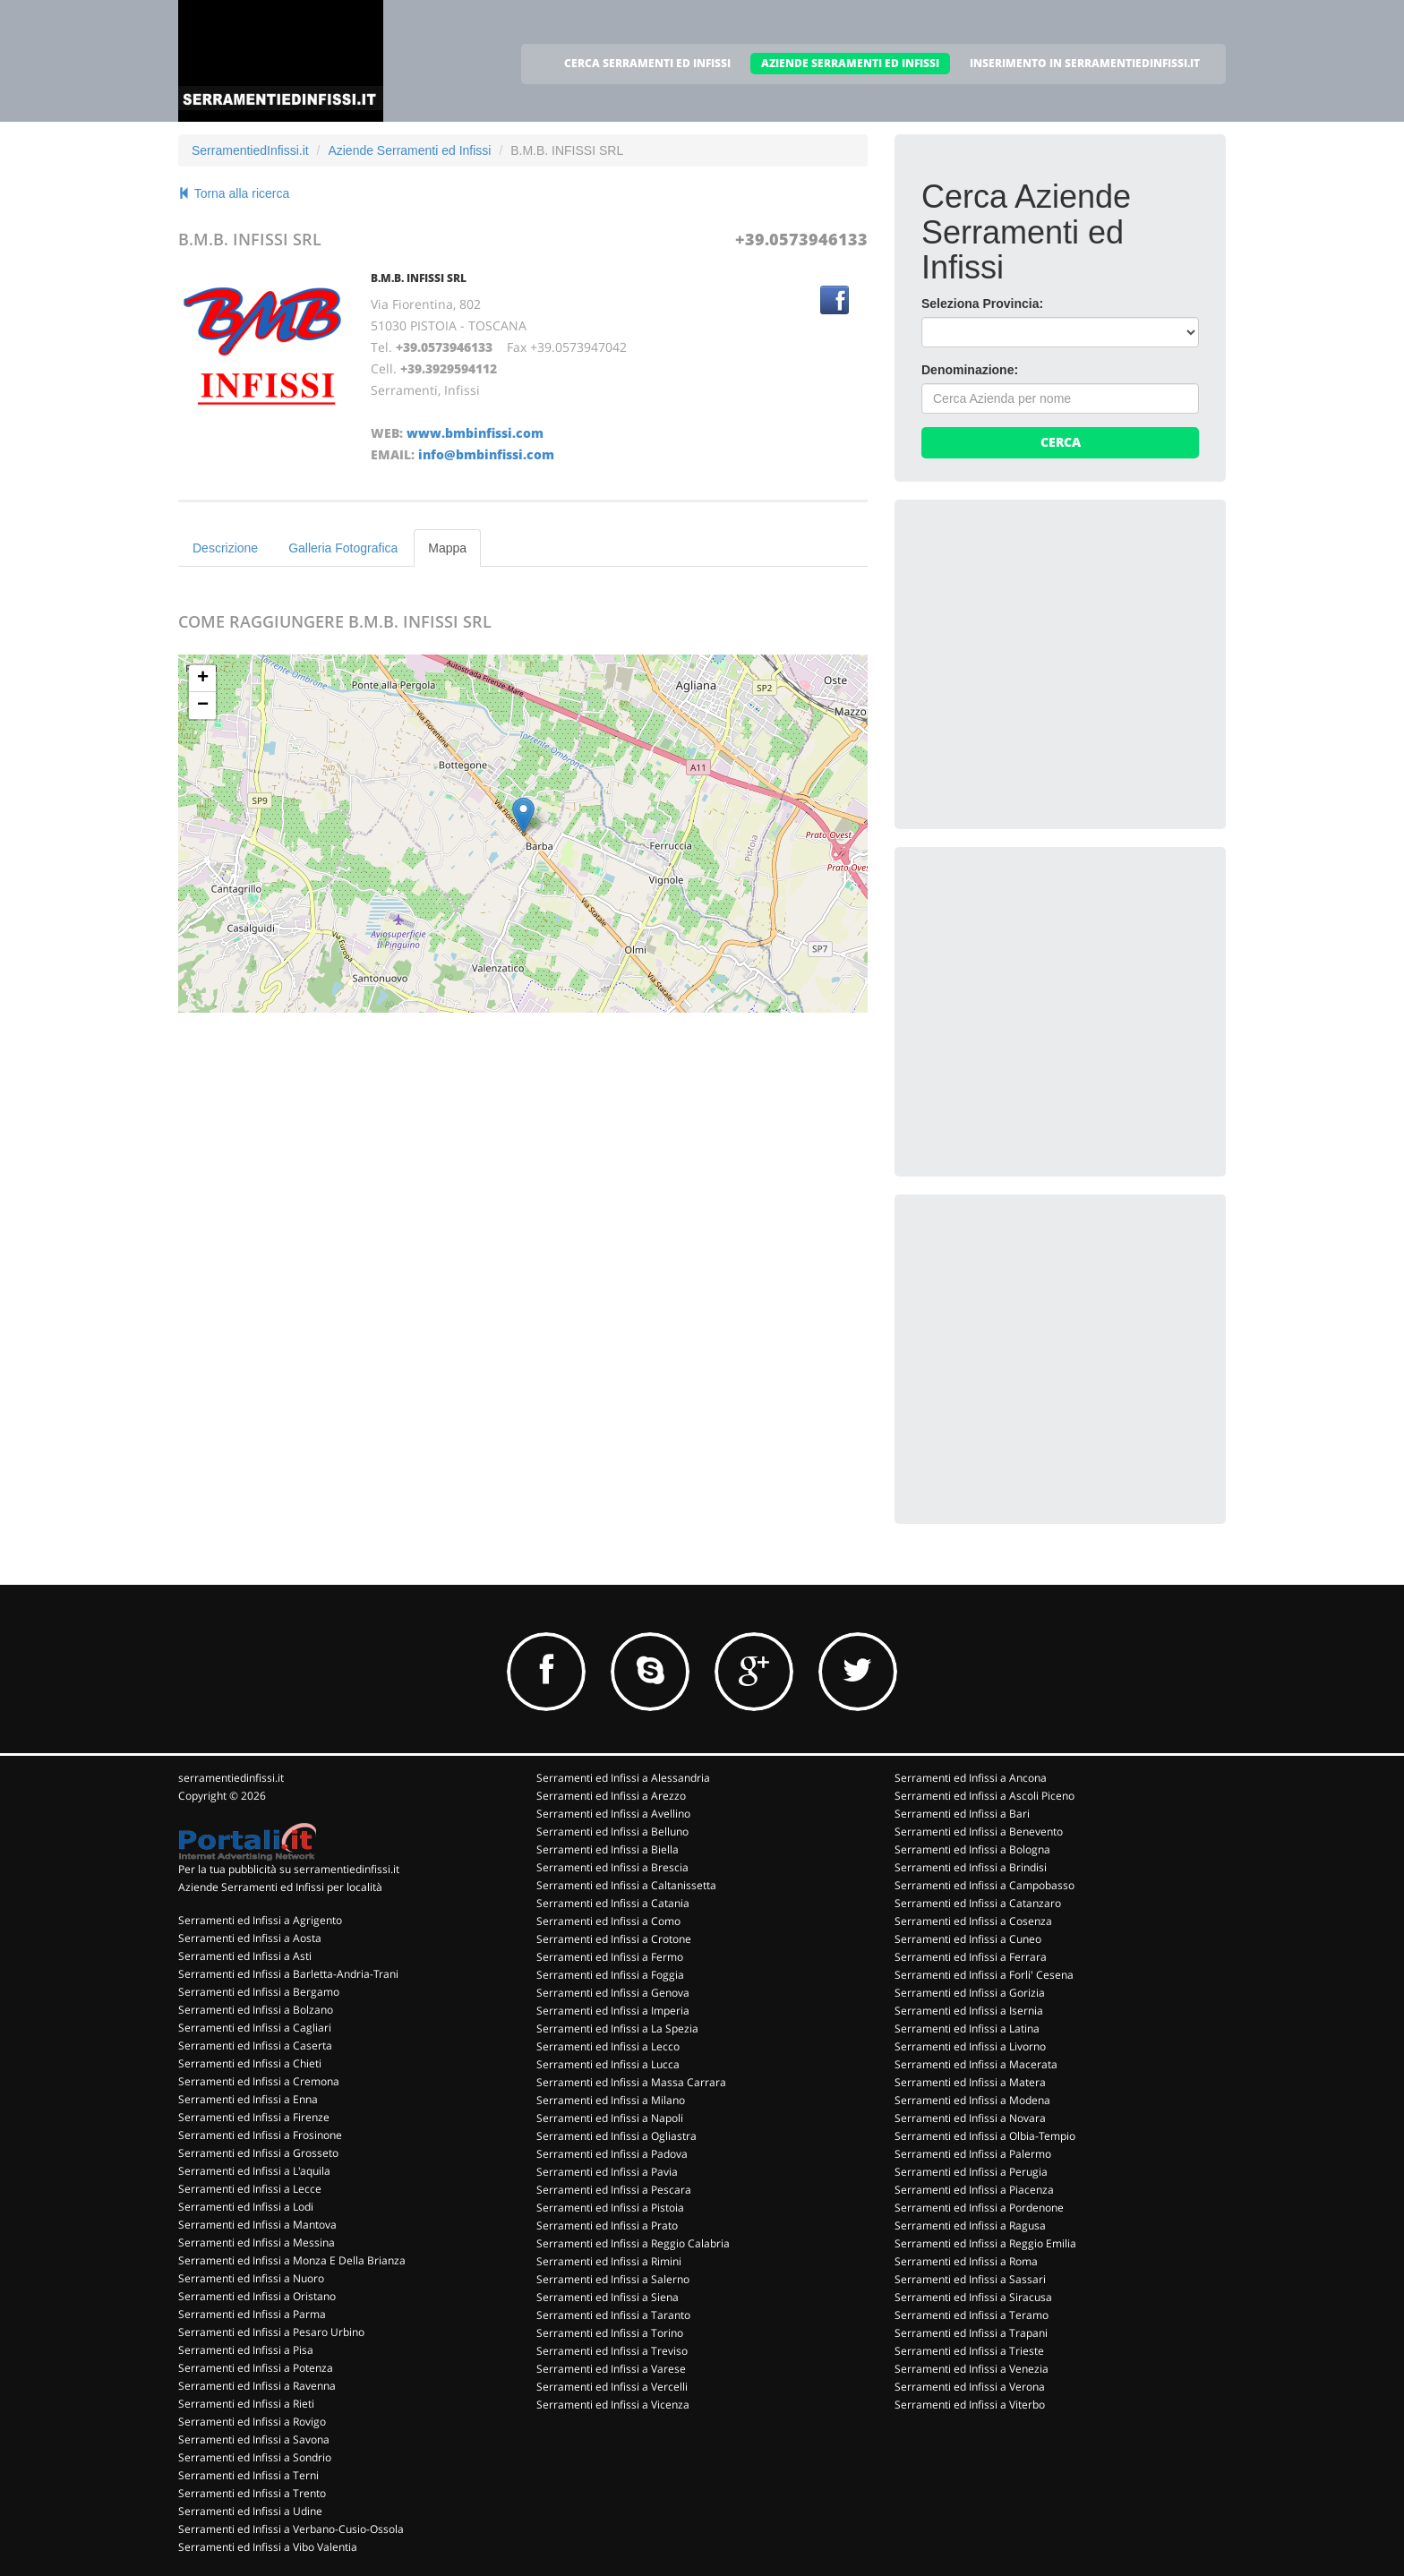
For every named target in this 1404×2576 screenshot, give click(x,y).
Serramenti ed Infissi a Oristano (257, 2296)
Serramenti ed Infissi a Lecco (608, 2046)
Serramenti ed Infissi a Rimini (608, 2261)
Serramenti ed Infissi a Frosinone (260, 2135)
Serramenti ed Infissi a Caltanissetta (626, 1885)
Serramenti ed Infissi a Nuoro (251, 2278)
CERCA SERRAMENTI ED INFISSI (647, 63)
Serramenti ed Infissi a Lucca (608, 2064)
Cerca (1060, 441)
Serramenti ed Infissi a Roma (966, 2261)
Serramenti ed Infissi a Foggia (610, 1974)
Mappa (447, 548)
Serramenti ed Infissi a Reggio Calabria (633, 2243)
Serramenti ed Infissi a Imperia (612, 2010)
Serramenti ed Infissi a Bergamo (258, 1991)
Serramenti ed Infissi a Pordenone (979, 2207)
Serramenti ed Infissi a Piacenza (974, 2189)
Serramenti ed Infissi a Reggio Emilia (985, 2243)
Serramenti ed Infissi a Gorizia (970, 1992)
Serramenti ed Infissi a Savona (254, 2439)
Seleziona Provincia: (982, 303)
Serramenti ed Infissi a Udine (250, 2511)
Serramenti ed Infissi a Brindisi (971, 1867)
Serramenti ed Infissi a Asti (245, 1956)
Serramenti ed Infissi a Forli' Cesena (984, 1974)
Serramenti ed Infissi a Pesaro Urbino (271, 2332)
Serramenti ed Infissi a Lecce (249, 2188)
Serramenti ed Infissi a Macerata (976, 2064)
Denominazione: (969, 370)
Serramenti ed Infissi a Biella (607, 1849)
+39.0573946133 (801, 239)
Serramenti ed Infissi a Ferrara (971, 1956)
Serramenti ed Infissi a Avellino (613, 1813)
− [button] (203, 705)
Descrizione (225, 548)
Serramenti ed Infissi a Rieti (246, 2403)
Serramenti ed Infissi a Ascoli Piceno (984, 1795)
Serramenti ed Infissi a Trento (252, 2493)
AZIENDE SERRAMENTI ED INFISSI (850, 63)
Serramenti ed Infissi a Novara (970, 2118)
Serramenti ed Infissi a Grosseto (258, 2153)
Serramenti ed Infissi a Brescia (612, 1867)
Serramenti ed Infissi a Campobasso (984, 1885)
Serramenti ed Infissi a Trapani (971, 2333)
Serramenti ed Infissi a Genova (612, 1992)
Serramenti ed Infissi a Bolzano (255, 2009)
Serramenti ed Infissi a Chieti (249, 2063)
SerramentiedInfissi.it (250, 150)
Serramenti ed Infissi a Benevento (979, 1831)
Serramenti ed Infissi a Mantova (257, 2224)
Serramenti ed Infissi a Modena (972, 2100)
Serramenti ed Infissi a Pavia (607, 2171)
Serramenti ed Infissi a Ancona (971, 1777)
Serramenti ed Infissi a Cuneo (968, 1939)
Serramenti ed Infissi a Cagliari (254, 2027)
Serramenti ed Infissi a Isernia (969, 2010)
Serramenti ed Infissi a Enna (248, 2099)
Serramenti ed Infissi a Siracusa (973, 2297)
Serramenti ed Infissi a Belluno (612, 1831)
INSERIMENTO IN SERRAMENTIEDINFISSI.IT (1085, 63)
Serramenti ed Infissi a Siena (607, 2297)
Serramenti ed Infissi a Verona (970, 2386)
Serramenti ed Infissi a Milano (610, 2100)
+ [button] (203, 678)
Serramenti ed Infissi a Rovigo (252, 2421)
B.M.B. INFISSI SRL (419, 278)
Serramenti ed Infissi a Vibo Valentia (267, 2547)
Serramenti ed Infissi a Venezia (972, 2368)
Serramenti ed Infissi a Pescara (613, 2189)
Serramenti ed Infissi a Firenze (254, 2117)
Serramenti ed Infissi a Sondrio (254, 2457)
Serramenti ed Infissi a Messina (256, 2242)
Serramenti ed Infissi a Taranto (613, 2315)
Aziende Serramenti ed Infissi (409, 150)
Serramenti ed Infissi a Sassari (970, 2279)
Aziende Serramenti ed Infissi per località (280, 1887)
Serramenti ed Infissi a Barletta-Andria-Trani (288, 1973)
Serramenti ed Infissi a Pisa (245, 2350)
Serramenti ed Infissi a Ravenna (257, 2385)
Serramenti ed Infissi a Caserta (255, 2045)
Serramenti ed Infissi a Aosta (249, 1938)
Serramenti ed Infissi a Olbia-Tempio (985, 2136)
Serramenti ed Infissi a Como (608, 1921)
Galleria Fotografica (343, 548)
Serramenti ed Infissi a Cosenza (973, 1921)
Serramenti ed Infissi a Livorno (970, 2046)
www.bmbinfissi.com (475, 432)
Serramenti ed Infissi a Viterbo (970, 2404)
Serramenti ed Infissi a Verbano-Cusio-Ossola (291, 2529)
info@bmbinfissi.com (486, 454)
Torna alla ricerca (233, 193)
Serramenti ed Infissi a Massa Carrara (631, 2082)
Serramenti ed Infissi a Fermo (609, 1956)
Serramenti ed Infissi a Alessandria (623, 1777)
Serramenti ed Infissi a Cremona (258, 2081)
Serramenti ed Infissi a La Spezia (617, 2028)
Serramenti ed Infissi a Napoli (609, 2118)
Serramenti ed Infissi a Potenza (255, 2367)
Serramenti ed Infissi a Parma (252, 2314)
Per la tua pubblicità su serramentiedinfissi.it (288, 1869)
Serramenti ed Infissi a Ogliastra (616, 2136)
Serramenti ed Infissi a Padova (612, 2153)
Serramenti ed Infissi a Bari (962, 1813)
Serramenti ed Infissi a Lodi (245, 2206)
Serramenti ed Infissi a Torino (609, 2333)
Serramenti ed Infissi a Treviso (612, 2350)
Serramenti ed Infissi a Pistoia (610, 2207)
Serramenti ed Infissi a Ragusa (970, 2225)
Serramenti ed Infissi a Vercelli (612, 2386)
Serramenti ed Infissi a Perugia (971, 2171)
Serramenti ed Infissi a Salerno (612, 2279)
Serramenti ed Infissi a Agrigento (260, 1920)
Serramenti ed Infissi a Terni (248, 2475)
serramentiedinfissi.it (231, 1777)
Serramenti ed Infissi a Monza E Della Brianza (292, 2260)
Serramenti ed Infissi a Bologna (972, 1849)
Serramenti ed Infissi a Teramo (972, 2315)
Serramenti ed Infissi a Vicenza (612, 2404)
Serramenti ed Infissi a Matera (970, 2082)
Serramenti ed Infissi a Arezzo (611, 1795)
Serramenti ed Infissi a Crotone (613, 1939)
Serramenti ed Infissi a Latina (967, 2028)
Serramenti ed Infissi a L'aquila (254, 2170)
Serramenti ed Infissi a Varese (611, 2368)
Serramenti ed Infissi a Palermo (973, 2153)
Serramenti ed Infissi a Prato (607, 2225)
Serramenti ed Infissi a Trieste (969, 2350)
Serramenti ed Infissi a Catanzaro (978, 1903)
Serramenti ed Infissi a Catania (612, 1903)
